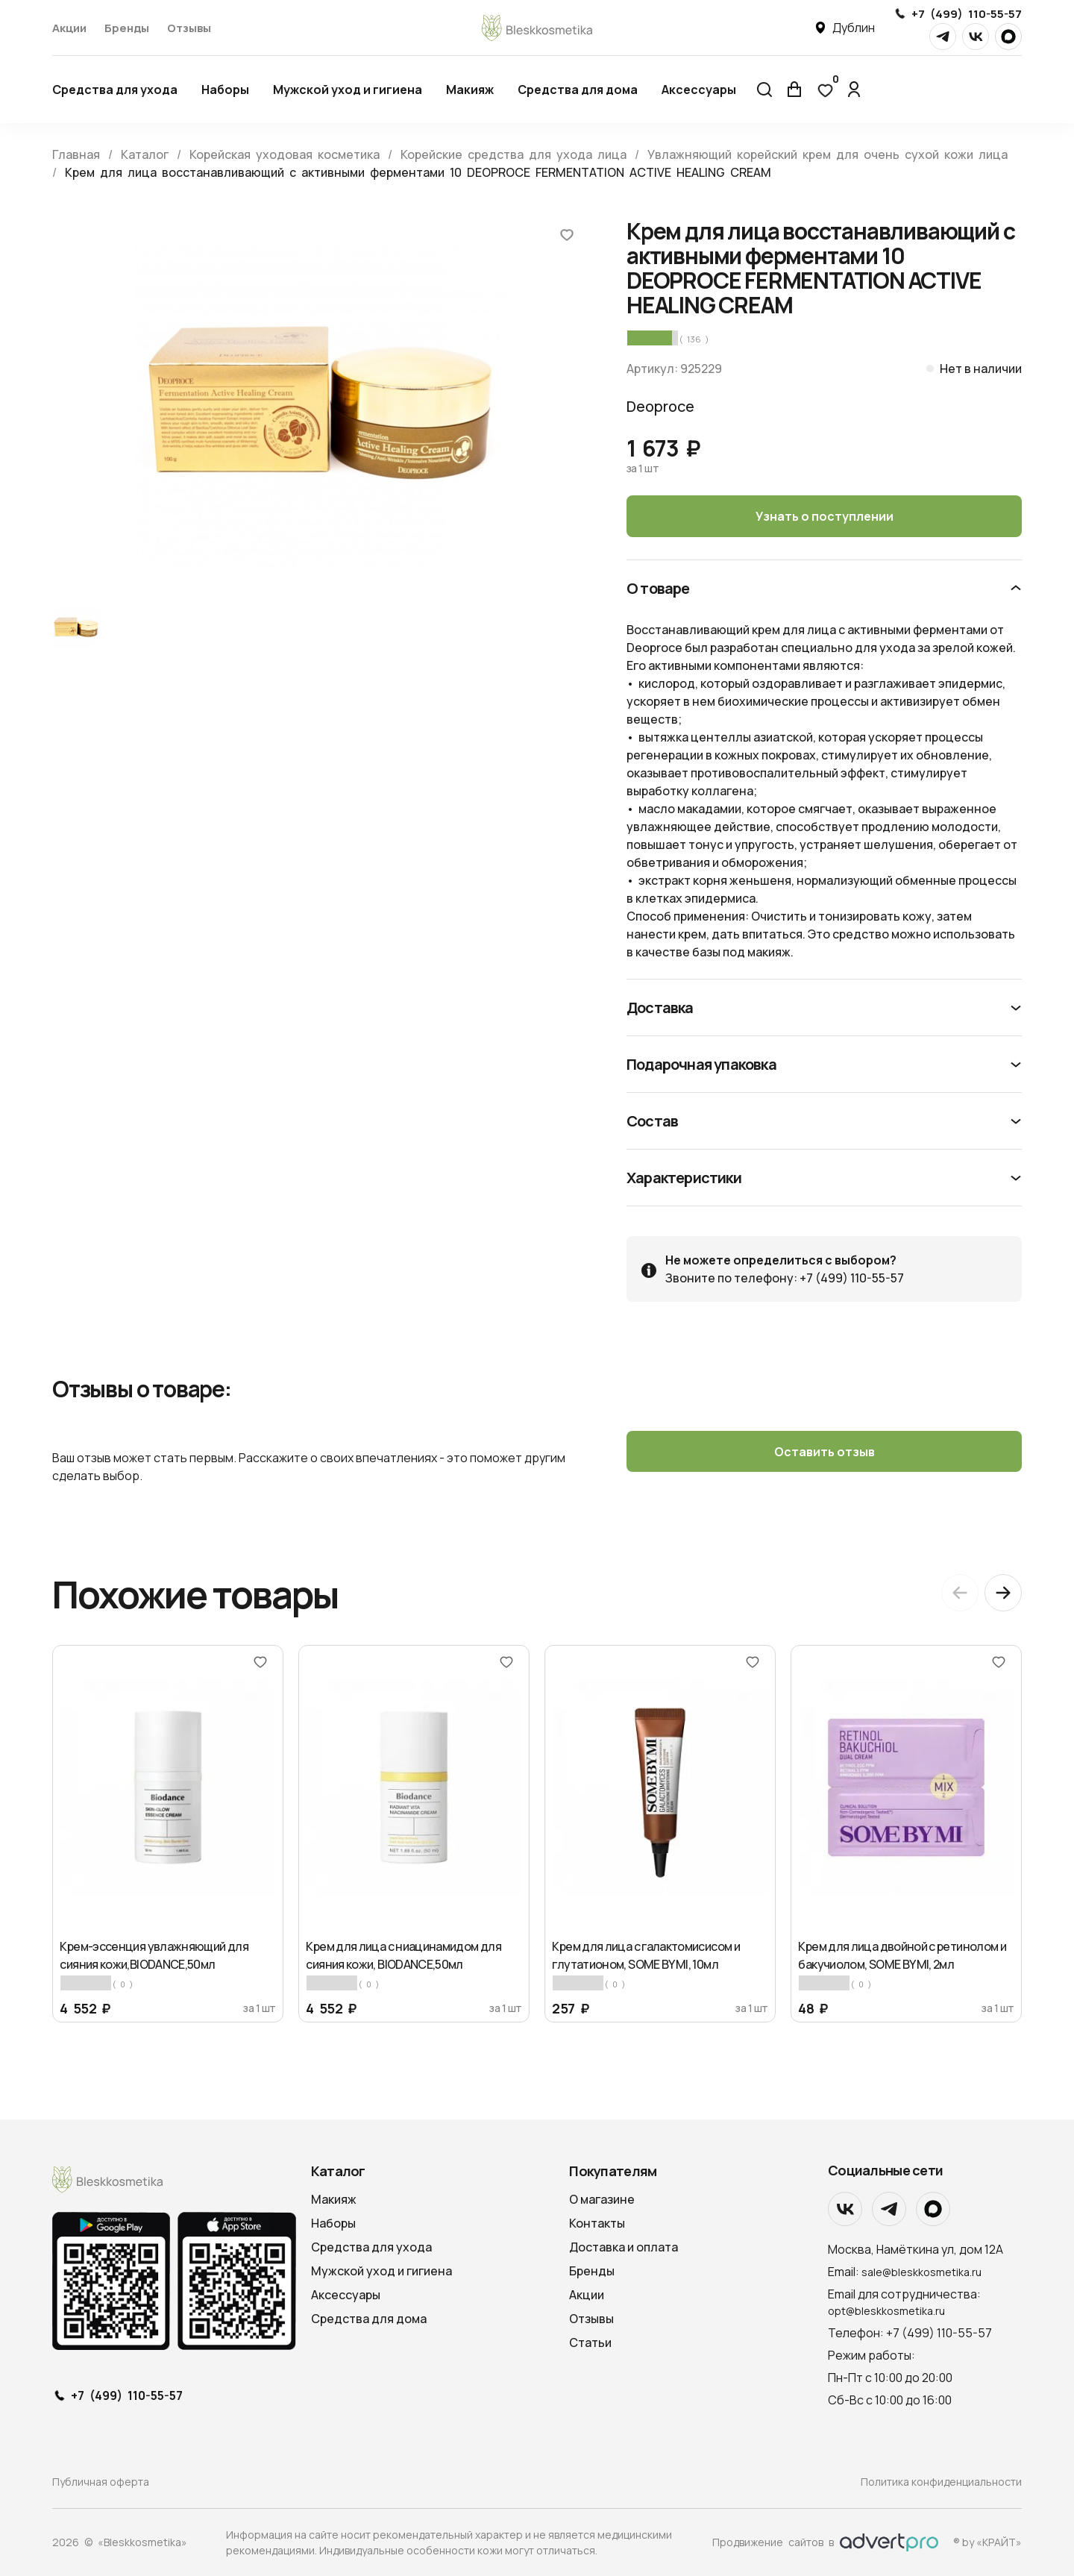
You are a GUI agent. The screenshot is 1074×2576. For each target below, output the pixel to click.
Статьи (590, 2342)
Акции (69, 28)
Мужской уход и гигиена (347, 89)
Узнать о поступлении (825, 516)
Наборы (225, 89)
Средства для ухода (115, 89)
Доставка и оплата (623, 2247)
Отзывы (189, 28)
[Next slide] (1003, 1592)
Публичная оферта (100, 2482)
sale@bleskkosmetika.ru (921, 2272)
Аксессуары (699, 89)
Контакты (597, 2223)
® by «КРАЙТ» (987, 2542)
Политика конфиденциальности (941, 2482)
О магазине (602, 2199)
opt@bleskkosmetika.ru (886, 2311)
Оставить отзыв (824, 1452)
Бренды (126, 28)
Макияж (470, 89)
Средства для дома (578, 89)
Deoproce (660, 406)
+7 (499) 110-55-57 (966, 14)
